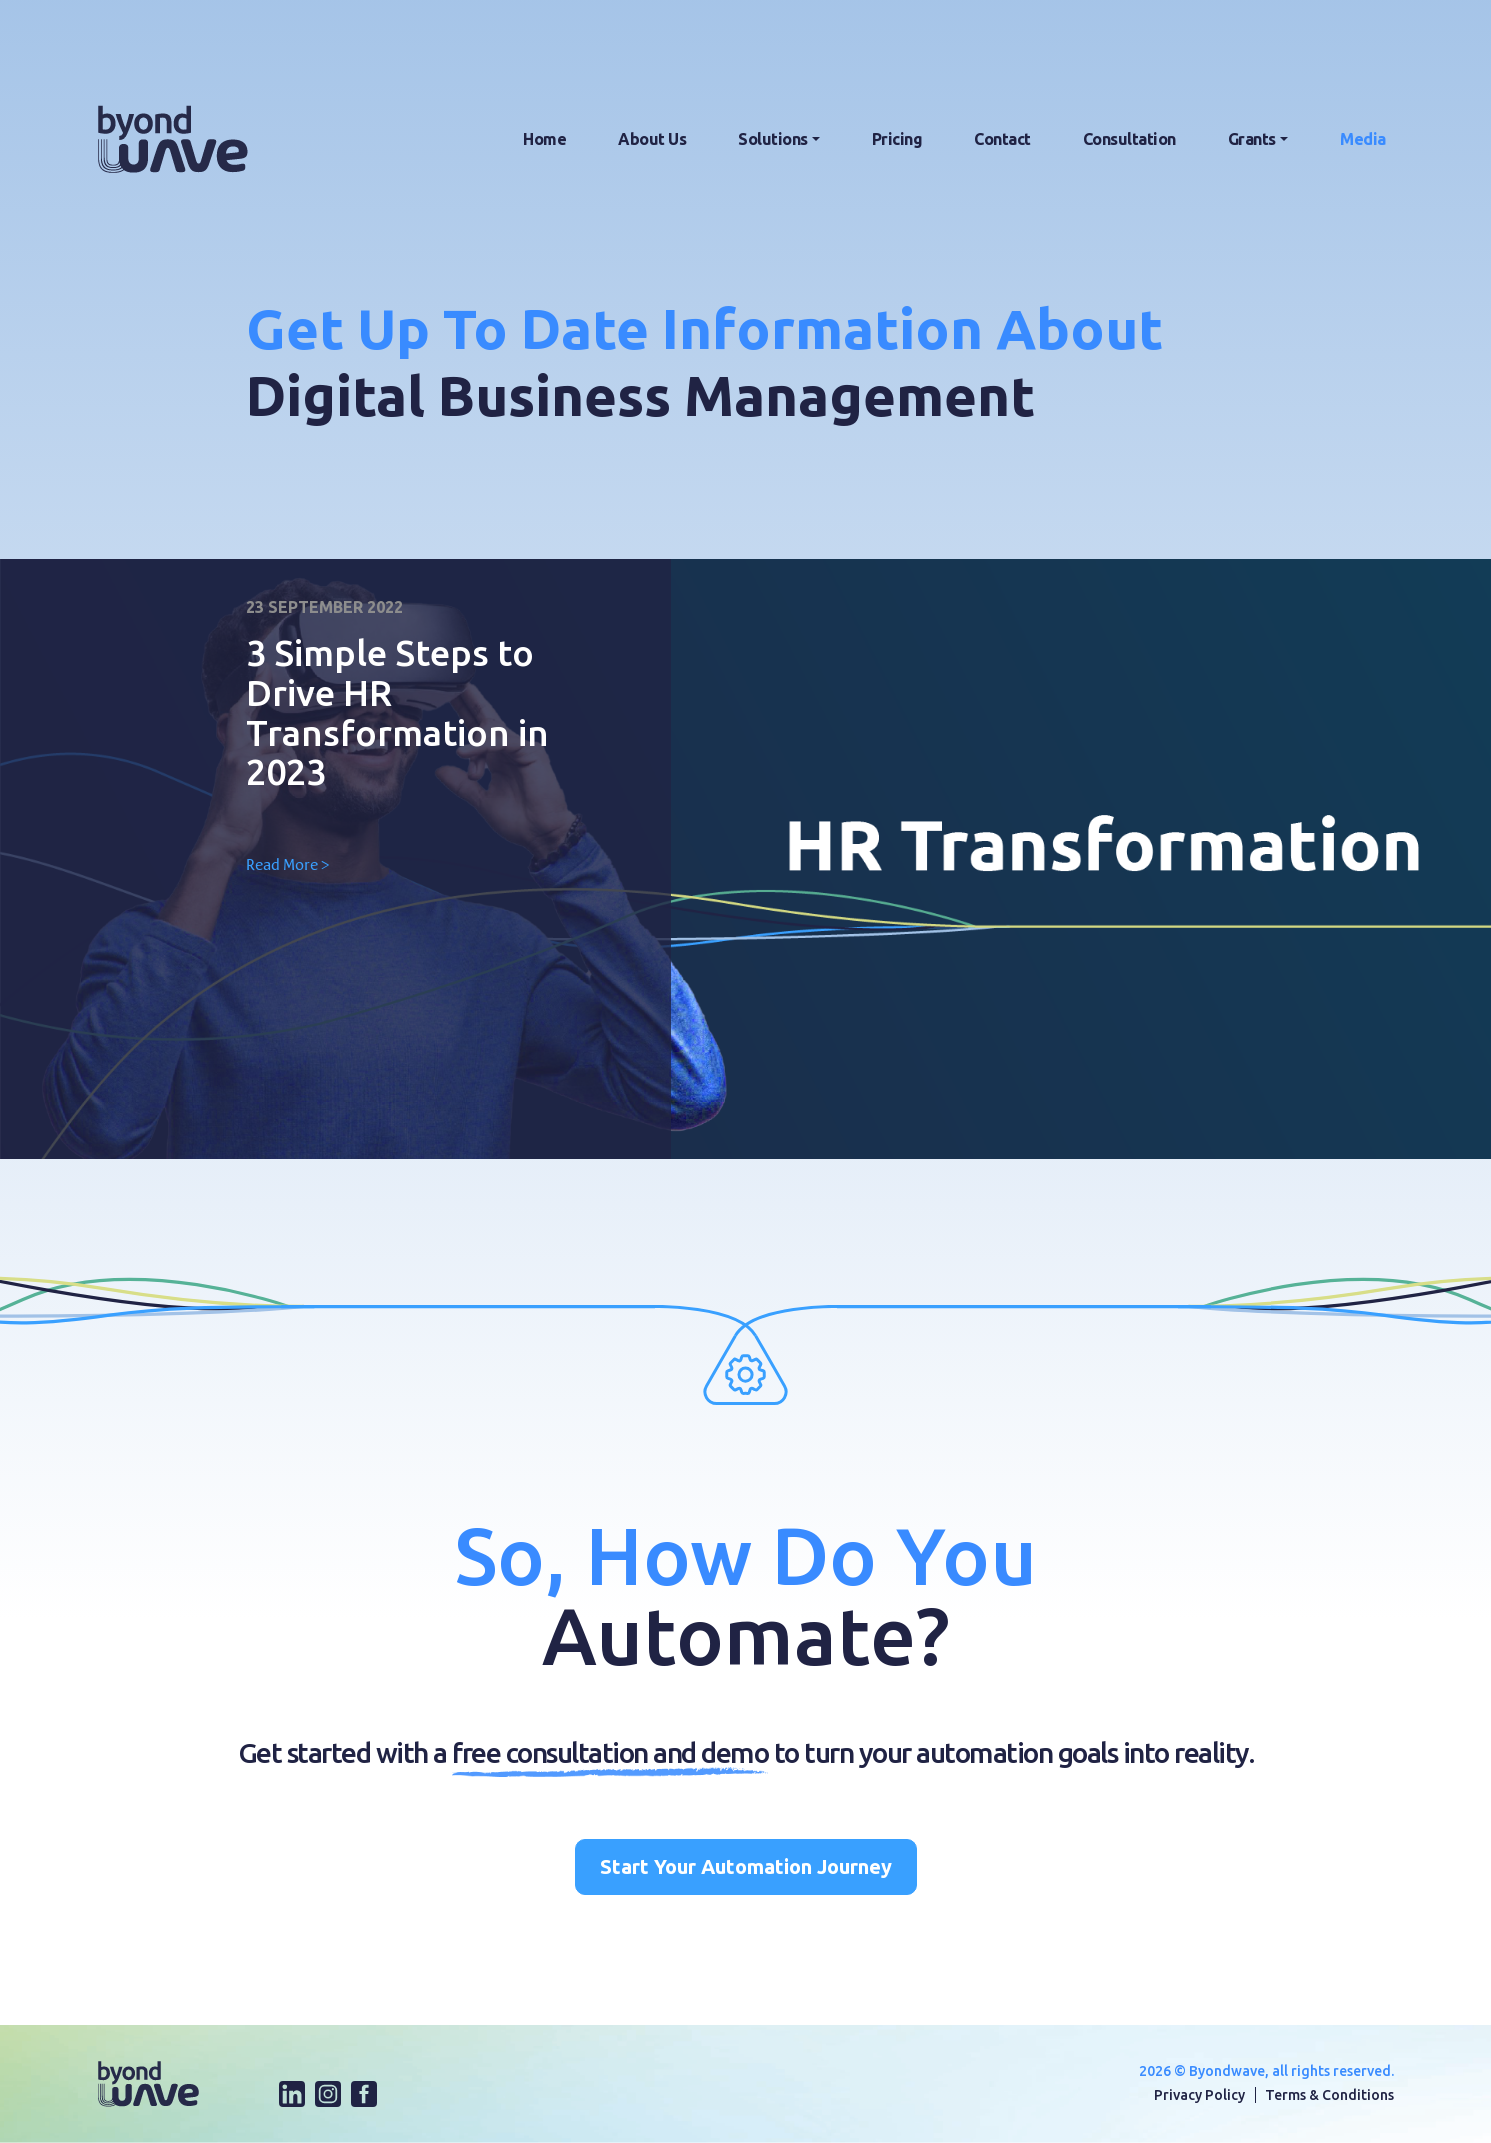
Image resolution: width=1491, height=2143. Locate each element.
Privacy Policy (1199, 2095)
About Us (652, 139)
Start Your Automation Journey (746, 1866)
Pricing (897, 139)
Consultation (1129, 139)
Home (544, 139)
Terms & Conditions (1329, 2095)
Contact (1002, 139)
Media (1363, 139)
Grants (1252, 139)
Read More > (287, 864)
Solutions (773, 139)
